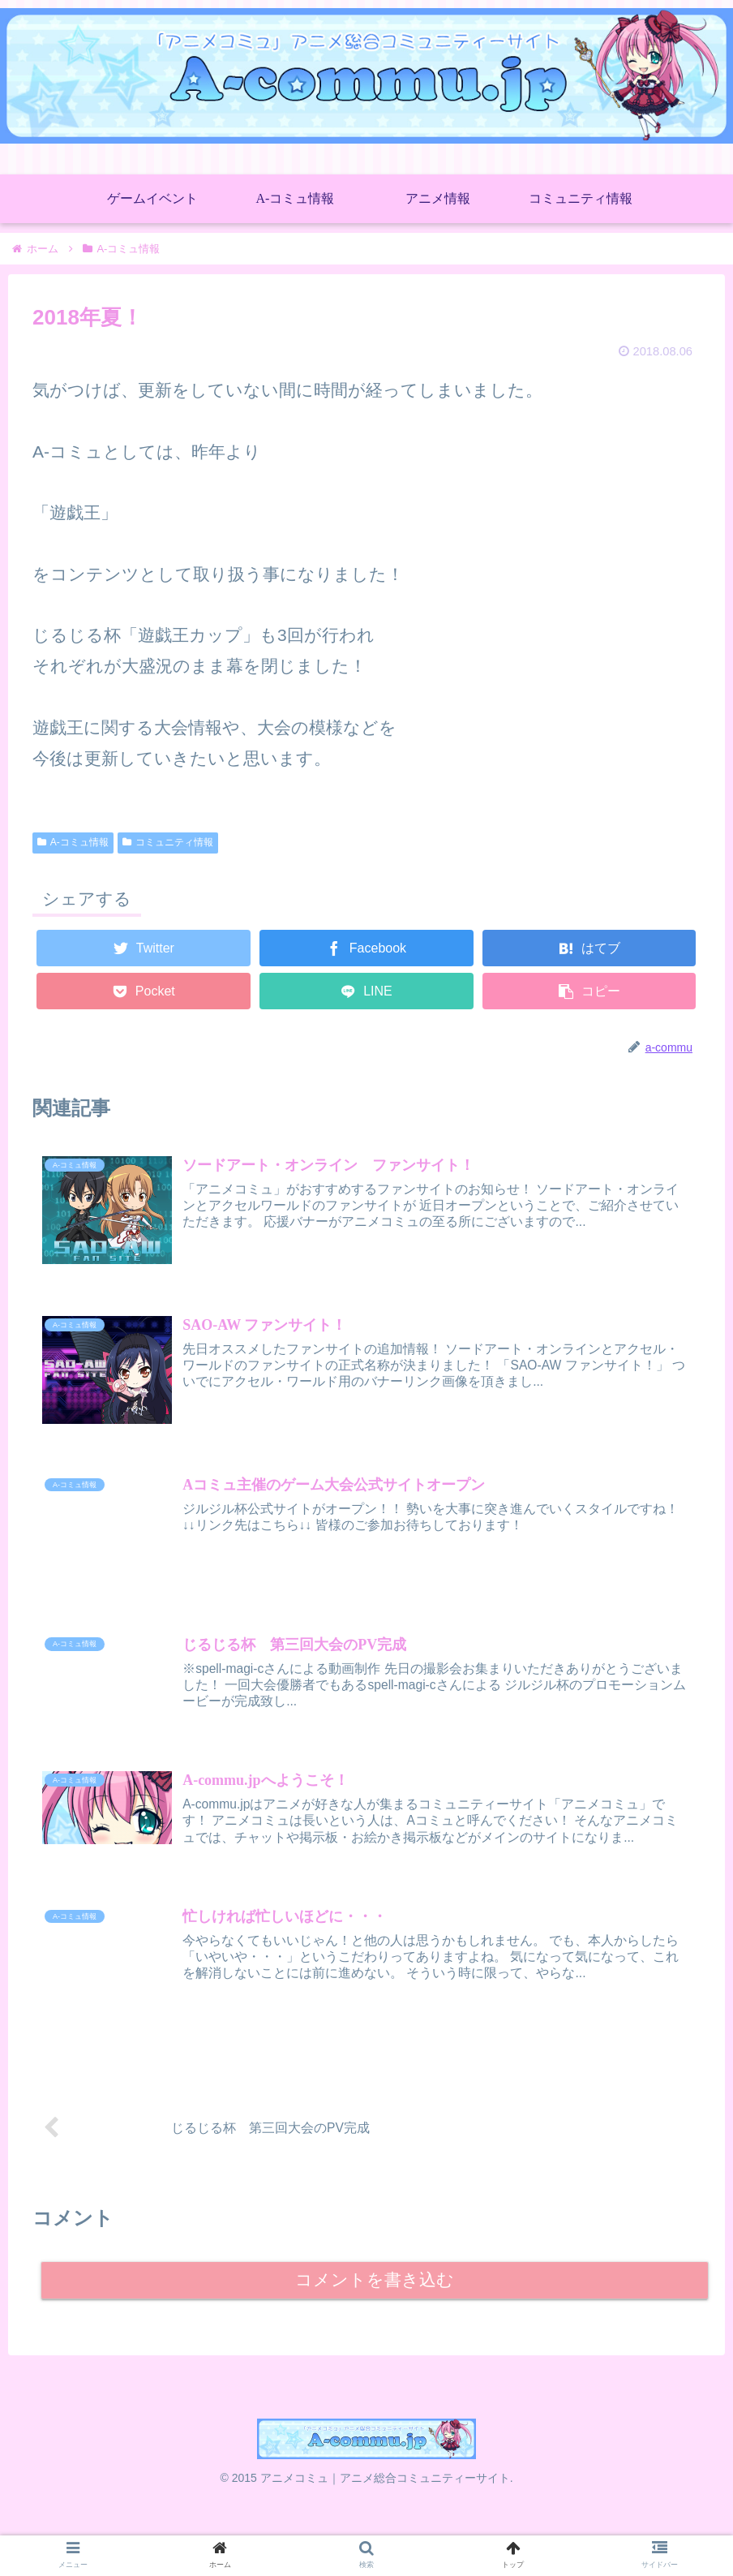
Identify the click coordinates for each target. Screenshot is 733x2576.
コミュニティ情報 (167, 842)
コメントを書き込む (375, 2312)
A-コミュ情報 (73, 842)
